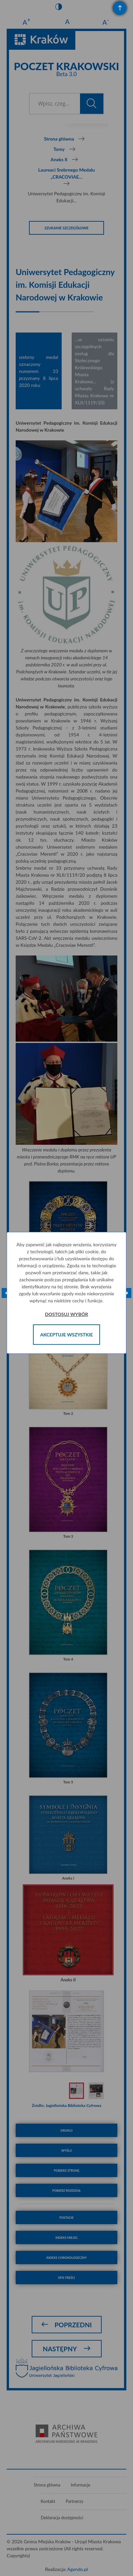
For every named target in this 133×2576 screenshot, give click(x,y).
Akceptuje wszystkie (66, 1334)
